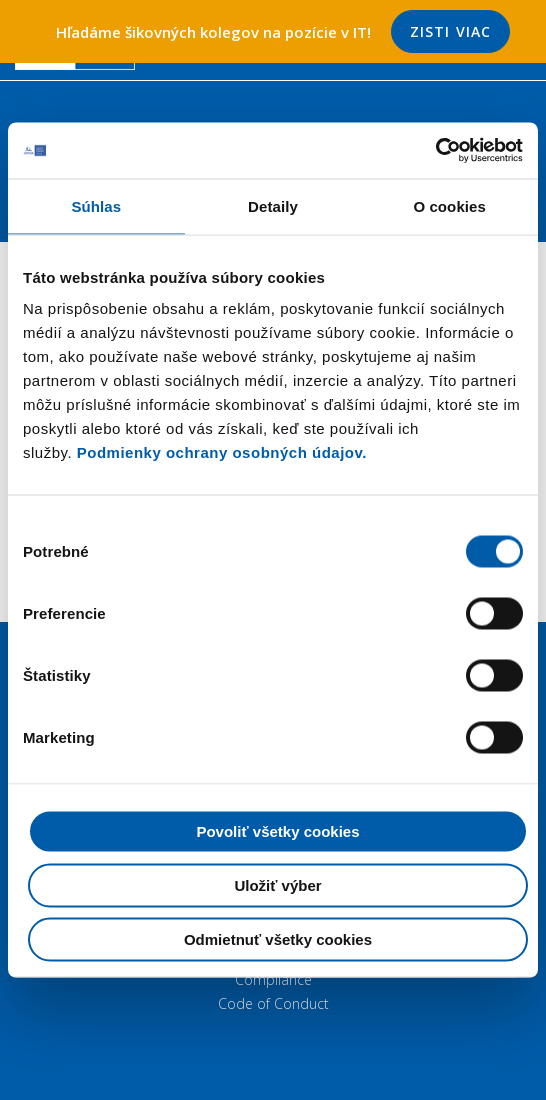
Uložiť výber (277, 885)
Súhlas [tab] (96, 205)
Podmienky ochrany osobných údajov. (222, 452)
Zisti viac (450, 31)
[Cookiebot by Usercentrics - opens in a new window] (435, 151)
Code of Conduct (273, 1003)
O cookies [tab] (449, 205)
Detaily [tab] (273, 205)
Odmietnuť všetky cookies (278, 939)
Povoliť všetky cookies (277, 831)
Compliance (273, 979)
